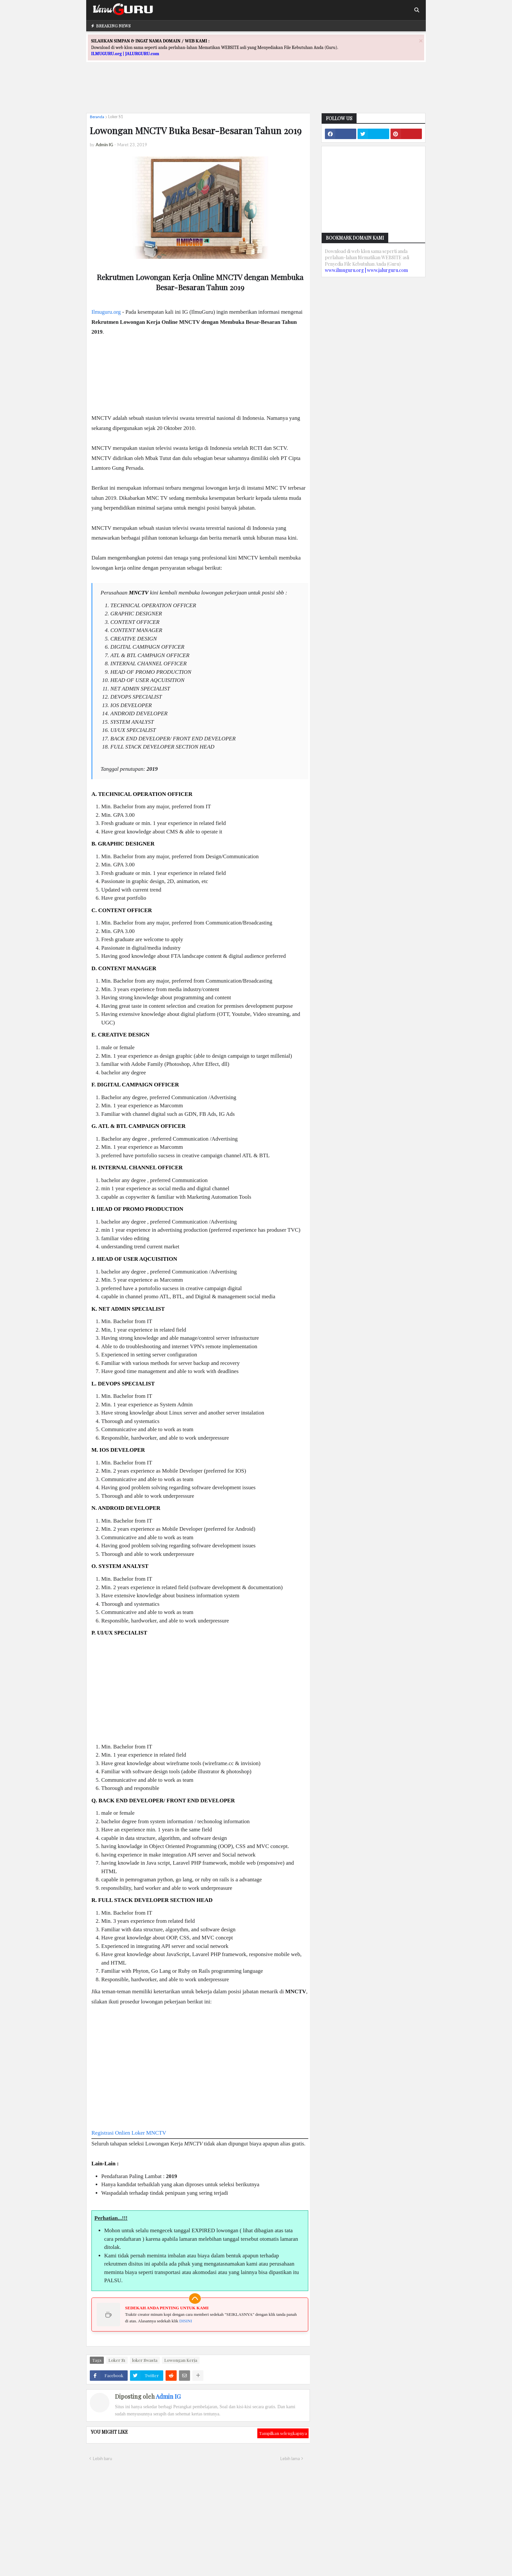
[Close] (421, 40)
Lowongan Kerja (180, 2360)
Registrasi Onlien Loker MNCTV (128, 2133)
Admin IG (168, 2396)
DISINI (185, 2320)
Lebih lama (290, 2458)
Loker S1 (115, 116)
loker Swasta (144, 2360)
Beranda (97, 116)
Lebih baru (102, 2458)
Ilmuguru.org (106, 312)
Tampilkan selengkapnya (283, 2433)
